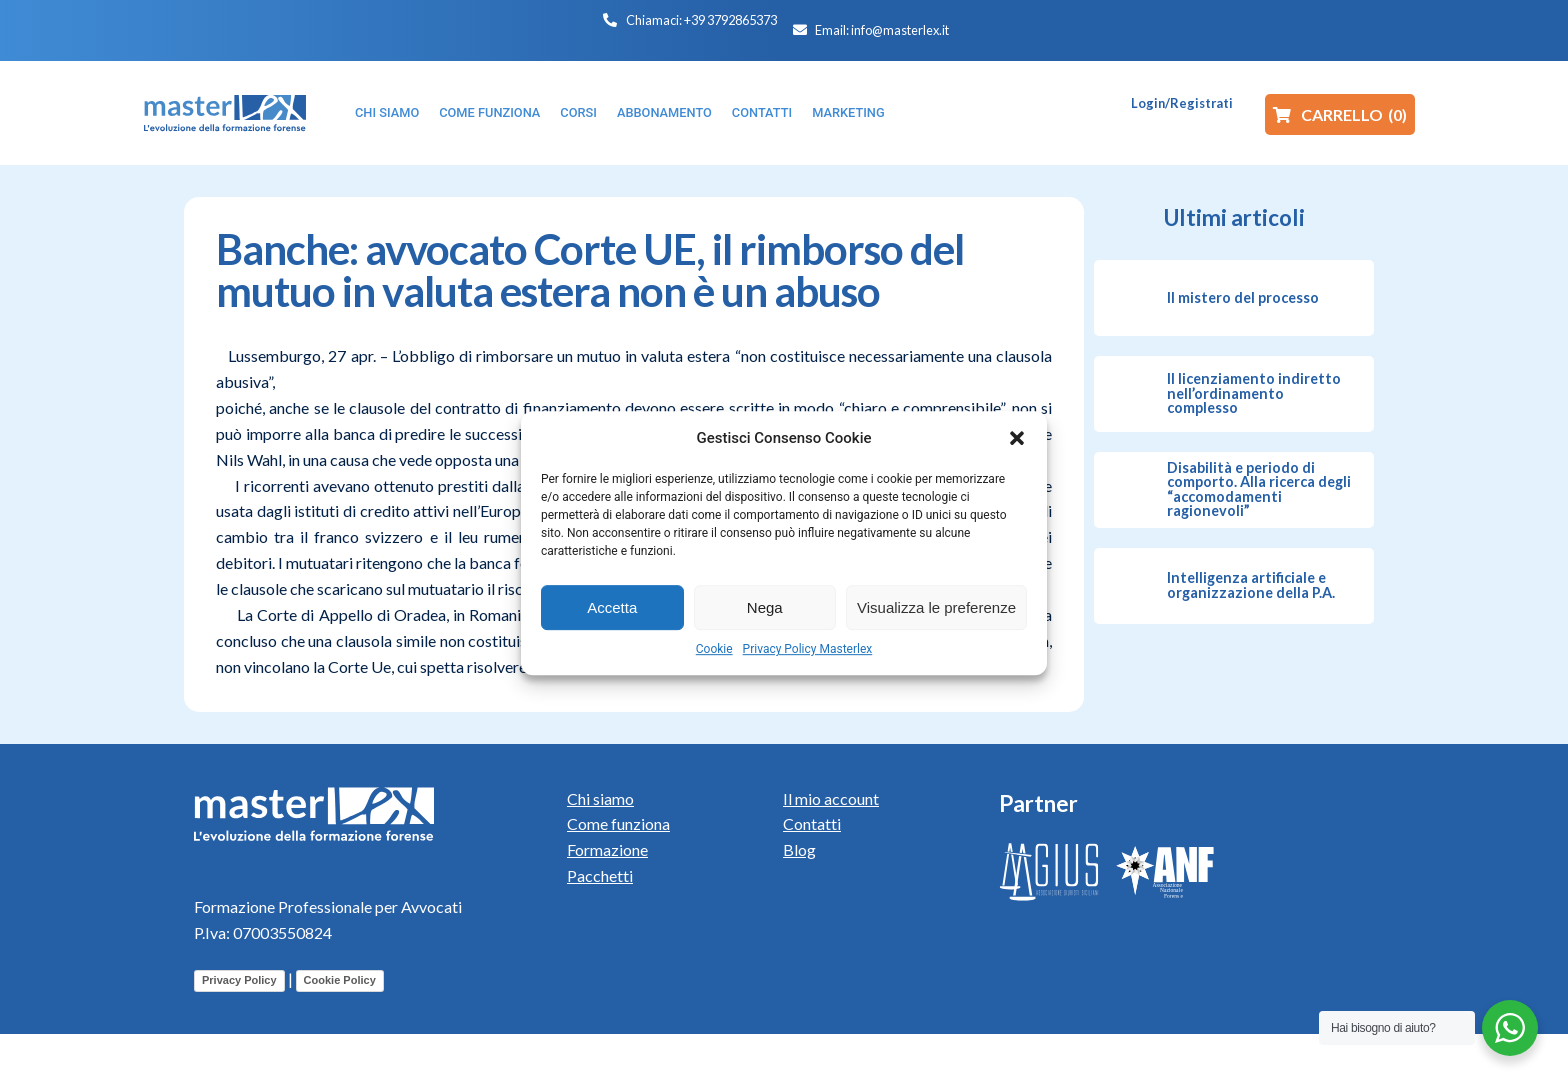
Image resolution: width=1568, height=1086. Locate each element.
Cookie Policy (340, 980)
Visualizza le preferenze (936, 607)
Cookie (714, 649)
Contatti (812, 823)
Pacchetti (600, 875)
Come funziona (618, 823)
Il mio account (831, 798)
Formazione (607, 849)
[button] (1017, 438)
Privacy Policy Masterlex (808, 649)
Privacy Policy (239, 980)
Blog (799, 849)
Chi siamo (600, 798)
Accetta (612, 607)
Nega (765, 607)
